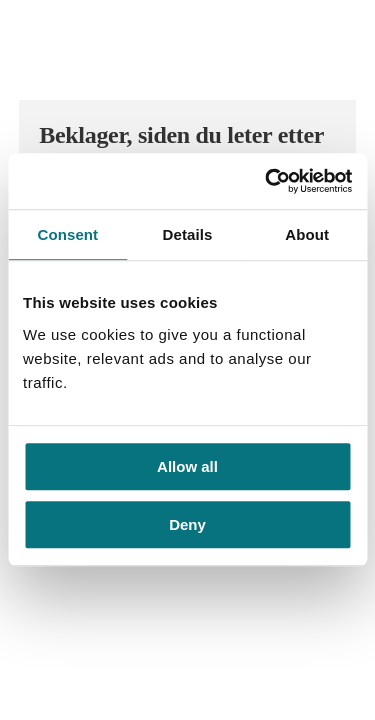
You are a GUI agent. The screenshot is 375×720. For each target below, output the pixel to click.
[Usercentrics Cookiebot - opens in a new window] (267, 181)
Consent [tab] (67, 234)
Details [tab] (188, 234)
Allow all (187, 466)
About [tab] (307, 234)
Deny (187, 525)
